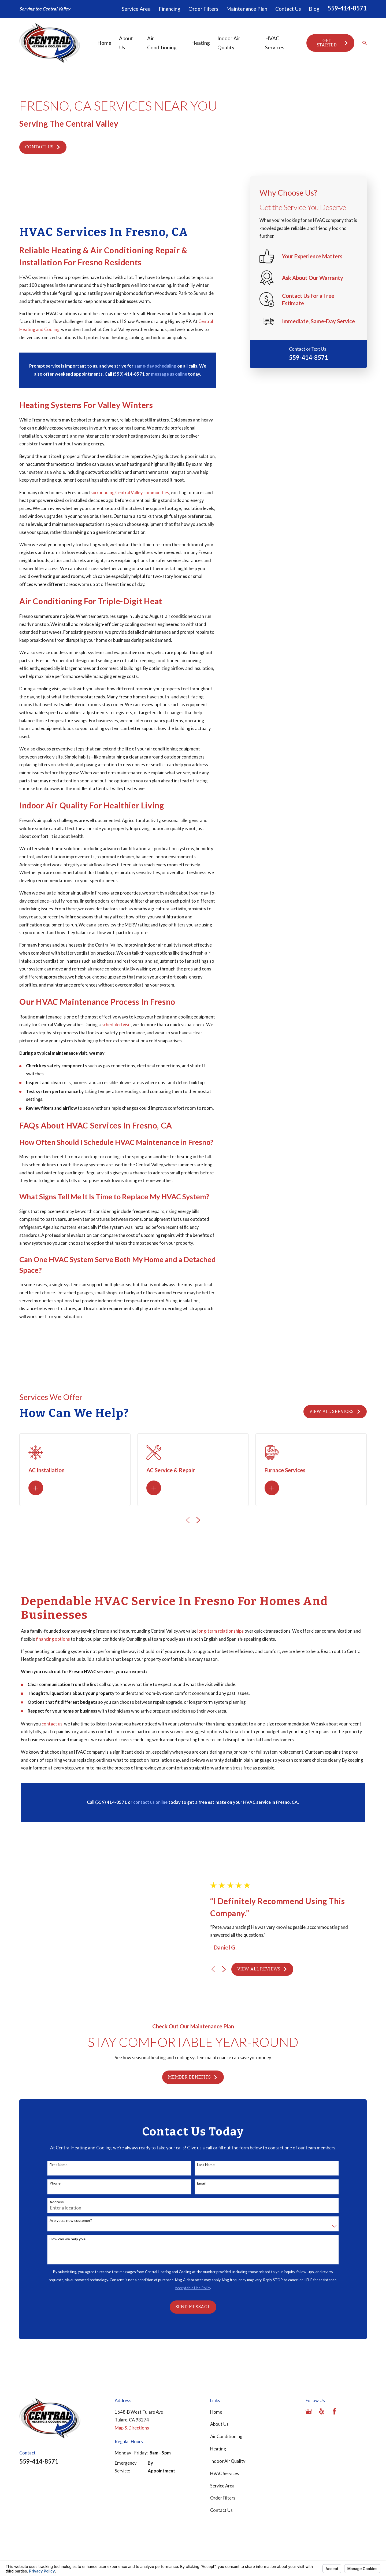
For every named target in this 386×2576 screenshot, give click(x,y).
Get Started (332, 42)
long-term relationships (220, 1638)
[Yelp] (321, 2349)
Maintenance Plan (246, 9)
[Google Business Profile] (309, 2349)
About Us (219, 2361)
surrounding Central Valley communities (130, 492)
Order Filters (203, 9)
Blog (314, 9)
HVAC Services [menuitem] (274, 42)
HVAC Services (224, 2410)
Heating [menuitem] (200, 43)
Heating (218, 2386)
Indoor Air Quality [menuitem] (228, 42)
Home (216, 2349)
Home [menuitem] (104, 43)
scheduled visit (116, 1024)
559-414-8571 (347, 8)
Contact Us (288, 9)
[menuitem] (26, 2519)
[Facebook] (334, 2349)
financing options (53, 1645)
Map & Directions (132, 2365)
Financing (169, 9)
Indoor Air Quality (227, 2398)
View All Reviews (269, 1937)
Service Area (136, 9)
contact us (52, 1730)
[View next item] (231, 1938)
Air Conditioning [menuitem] (162, 42)
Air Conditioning (226, 2374)
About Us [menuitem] (126, 42)
